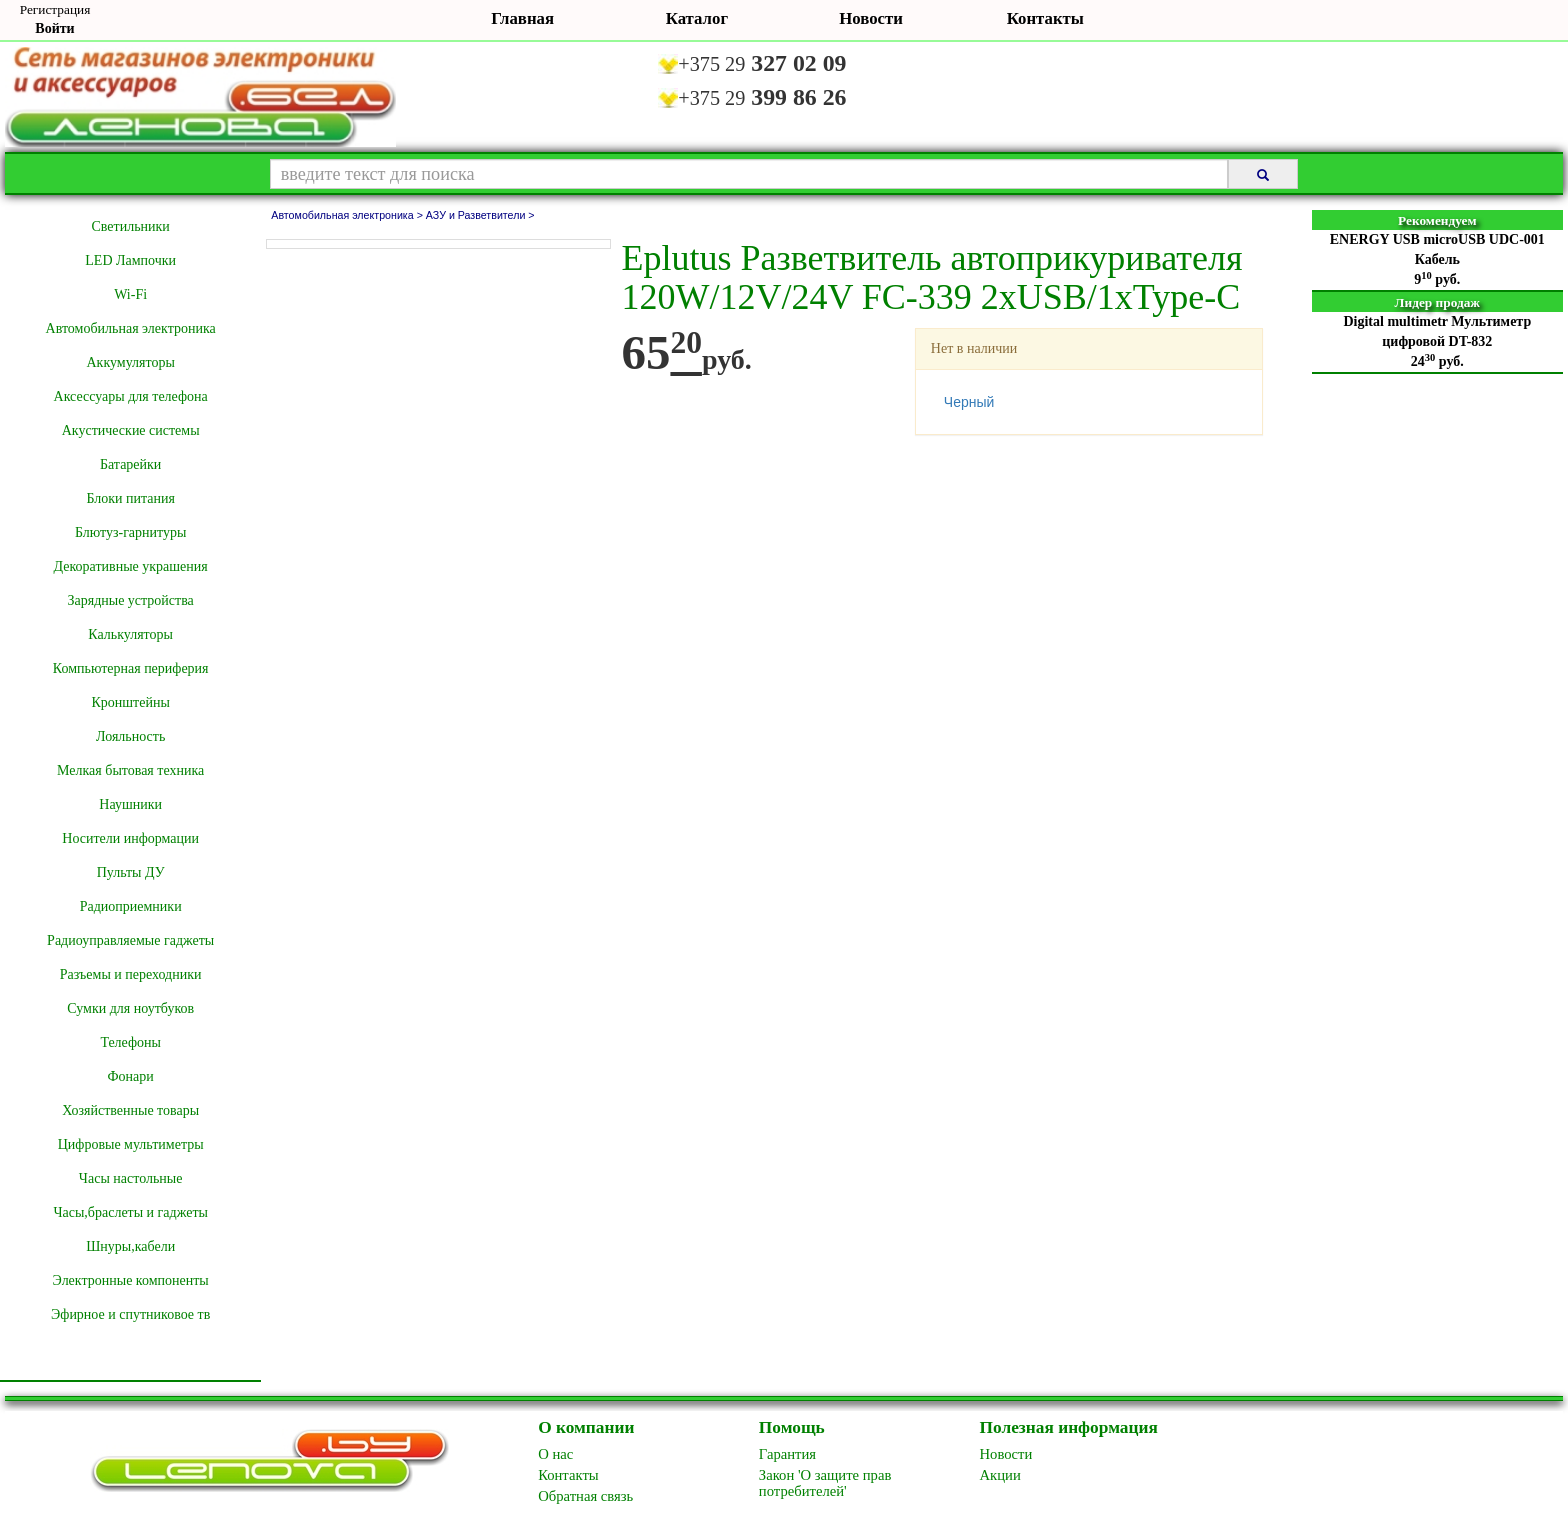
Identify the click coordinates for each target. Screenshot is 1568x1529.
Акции (1000, 1475)
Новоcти (1006, 1454)
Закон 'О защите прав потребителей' (825, 1483)
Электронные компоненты (131, 1280)
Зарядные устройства (130, 600)
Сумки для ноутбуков (130, 1008)
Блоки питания (130, 498)
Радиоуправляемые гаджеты (130, 940)
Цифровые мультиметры (131, 1144)
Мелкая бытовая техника (130, 770)
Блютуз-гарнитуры (131, 532)
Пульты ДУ (131, 872)
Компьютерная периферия (131, 668)
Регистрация (55, 9)
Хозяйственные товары (130, 1110)
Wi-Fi (130, 294)
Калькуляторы (130, 634)
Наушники (130, 804)
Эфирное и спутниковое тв (130, 1314)
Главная (522, 18)
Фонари (131, 1076)
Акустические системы (131, 430)
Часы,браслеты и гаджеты (130, 1212)
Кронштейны (130, 702)
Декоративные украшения (131, 566)
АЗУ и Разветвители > (480, 215)
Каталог (697, 18)
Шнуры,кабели (130, 1246)
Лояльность (130, 736)
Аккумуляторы (130, 362)
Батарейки (130, 464)
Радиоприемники (131, 906)
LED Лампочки (130, 260)
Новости (871, 18)
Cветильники (130, 226)
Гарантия (787, 1454)
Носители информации (130, 838)
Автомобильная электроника (131, 328)
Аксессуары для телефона (131, 396)
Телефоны (130, 1042)
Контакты (1045, 18)
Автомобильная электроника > (348, 215)
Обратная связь (585, 1496)
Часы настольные (131, 1178)
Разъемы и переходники (131, 974)
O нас (555, 1454)
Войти (54, 28)
